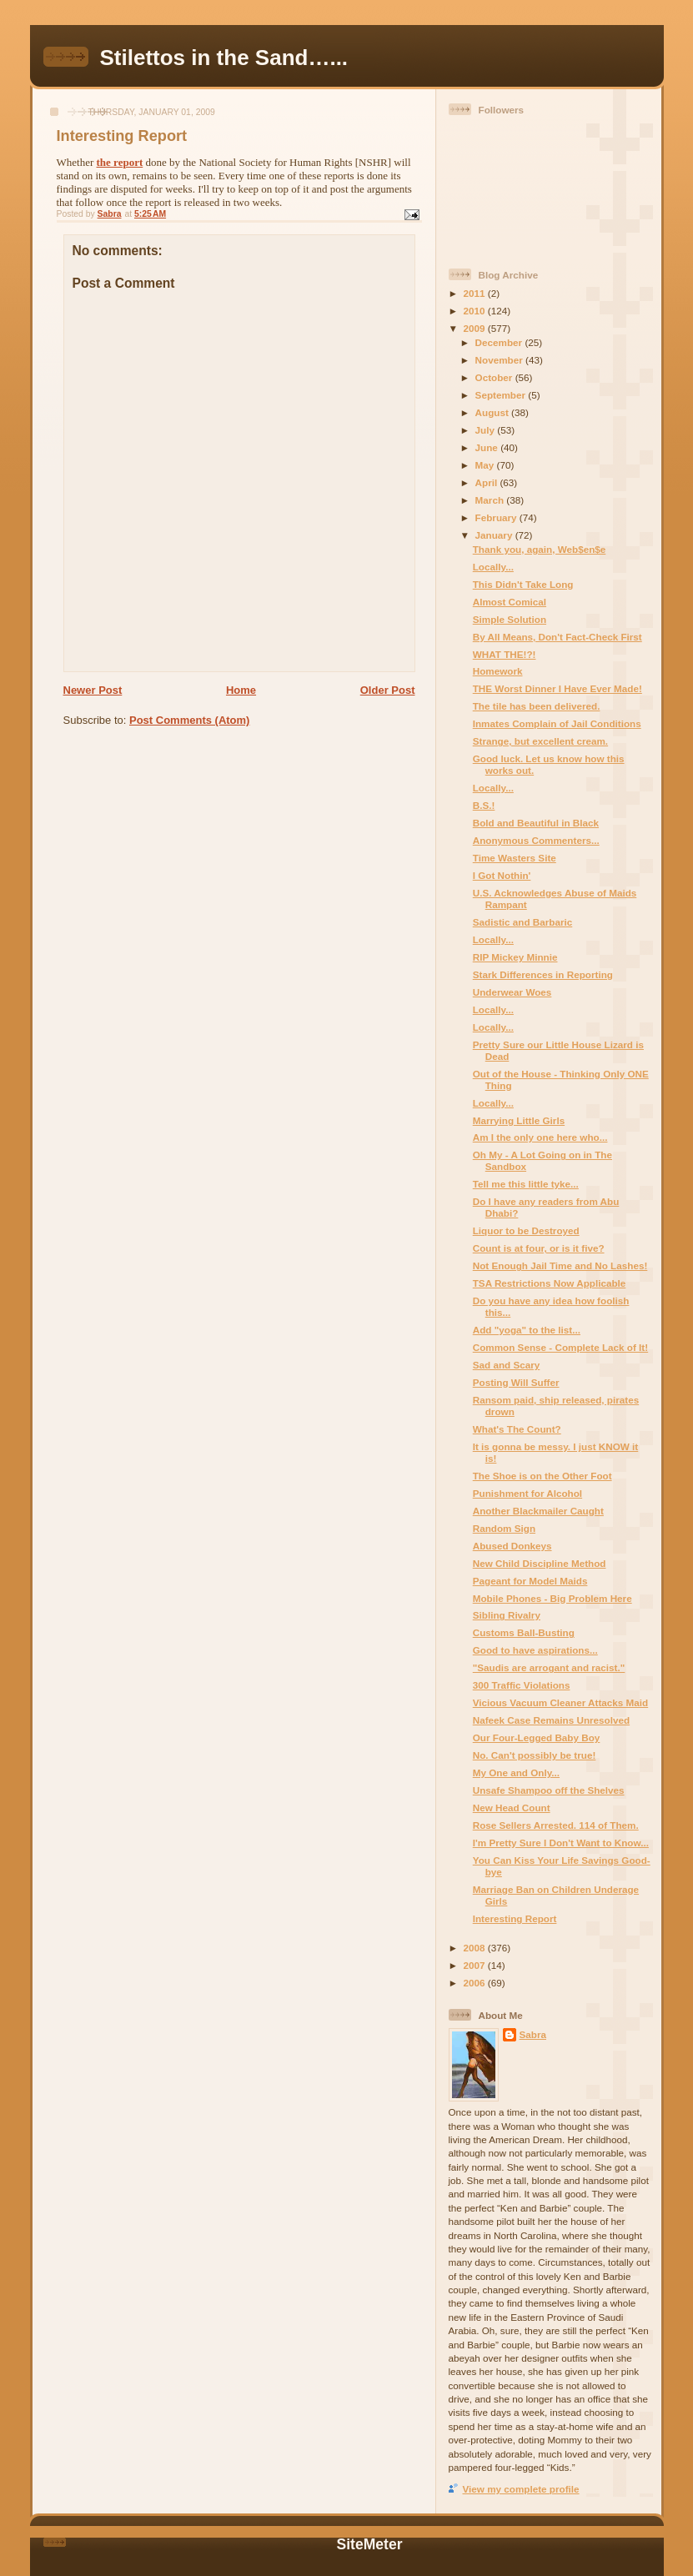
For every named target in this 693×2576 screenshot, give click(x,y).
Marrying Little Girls (519, 1120)
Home (241, 690)
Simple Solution (509, 619)
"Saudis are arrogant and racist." (549, 1667)
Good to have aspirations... (535, 1650)
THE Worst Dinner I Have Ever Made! (557, 688)
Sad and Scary (506, 1364)
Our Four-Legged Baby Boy (536, 1737)
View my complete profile (521, 2488)
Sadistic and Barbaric (523, 921)
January (495, 535)
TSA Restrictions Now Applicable (549, 1283)
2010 (476, 310)
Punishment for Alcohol (527, 1493)
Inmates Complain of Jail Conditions (557, 723)
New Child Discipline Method (539, 1563)
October (495, 377)
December (500, 342)
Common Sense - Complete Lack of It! (560, 1347)
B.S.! (484, 805)
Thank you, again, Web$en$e (539, 549)
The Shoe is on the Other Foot (542, 1475)
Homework (498, 670)
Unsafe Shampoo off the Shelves (549, 1790)
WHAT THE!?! (504, 654)
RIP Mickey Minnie (515, 957)
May (486, 464)
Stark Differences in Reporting (543, 974)
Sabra (533, 2034)
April (487, 482)
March (491, 500)
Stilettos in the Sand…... (224, 57)
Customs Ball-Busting (524, 1632)
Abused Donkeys (512, 1545)
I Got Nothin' (502, 875)
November (500, 359)
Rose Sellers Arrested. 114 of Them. (556, 1825)
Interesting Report (515, 1918)
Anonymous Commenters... (536, 840)
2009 (476, 328)
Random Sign (504, 1528)
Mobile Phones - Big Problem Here (552, 1598)
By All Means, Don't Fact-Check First (557, 636)
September (502, 394)
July (486, 429)
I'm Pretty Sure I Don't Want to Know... (561, 1842)
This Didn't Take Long (523, 584)
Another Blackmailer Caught (538, 1510)
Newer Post (93, 690)
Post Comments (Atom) (189, 720)
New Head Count (511, 1807)
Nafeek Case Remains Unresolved (551, 1720)
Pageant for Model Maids (530, 1580)
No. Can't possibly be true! (534, 1755)
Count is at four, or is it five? (539, 1248)
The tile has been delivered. (536, 705)
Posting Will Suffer (516, 1382)
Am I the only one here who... (540, 1137)
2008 (476, 1947)
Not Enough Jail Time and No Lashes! (560, 1265)
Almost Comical (509, 601)
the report (120, 162)
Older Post (387, 690)
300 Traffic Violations (521, 1685)
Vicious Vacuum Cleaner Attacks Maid (560, 1702)
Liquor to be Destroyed (526, 1230)
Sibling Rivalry (506, 1614)
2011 (476, 293)
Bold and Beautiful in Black (536, 822)
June (488, 447)
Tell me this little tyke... (526, 1183)
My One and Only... (516, 1772)
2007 (476, 1965)
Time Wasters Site (514, 857)
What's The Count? (517, 1429)
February (497, 517)
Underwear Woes (512, 992)
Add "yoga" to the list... (526, 1329)
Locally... (493, 566)
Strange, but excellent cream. (540, 741)
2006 (476, 1982)
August (493, 412)
